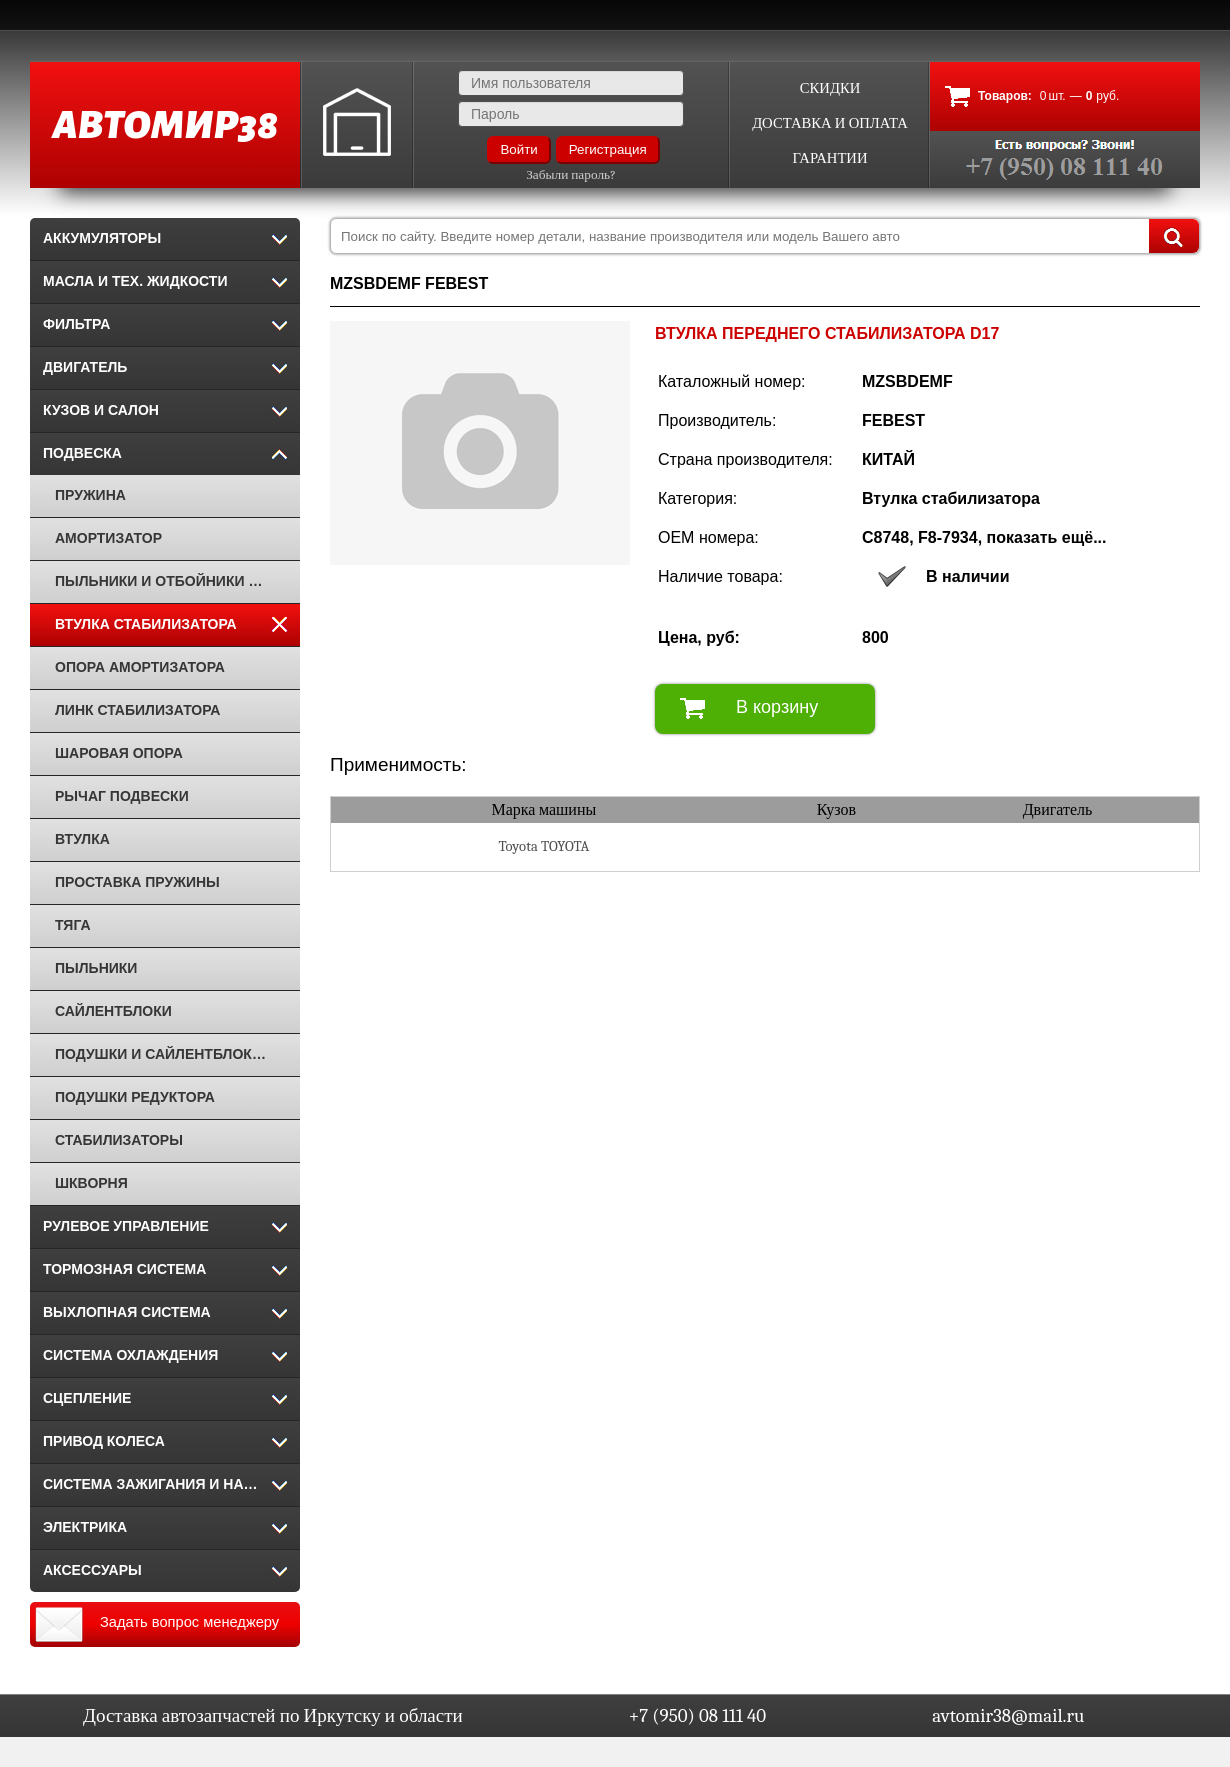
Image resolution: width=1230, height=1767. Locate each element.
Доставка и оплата (830, 123)
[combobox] (765, 236)
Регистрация (608, 149)
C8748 (885, 537)
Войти (518, 149)
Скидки (830, 88)
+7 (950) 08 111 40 (697, 1716)
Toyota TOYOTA (543, 846)
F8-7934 (948, 537)
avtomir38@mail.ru (1008, 1716)
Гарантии (829, 158)
